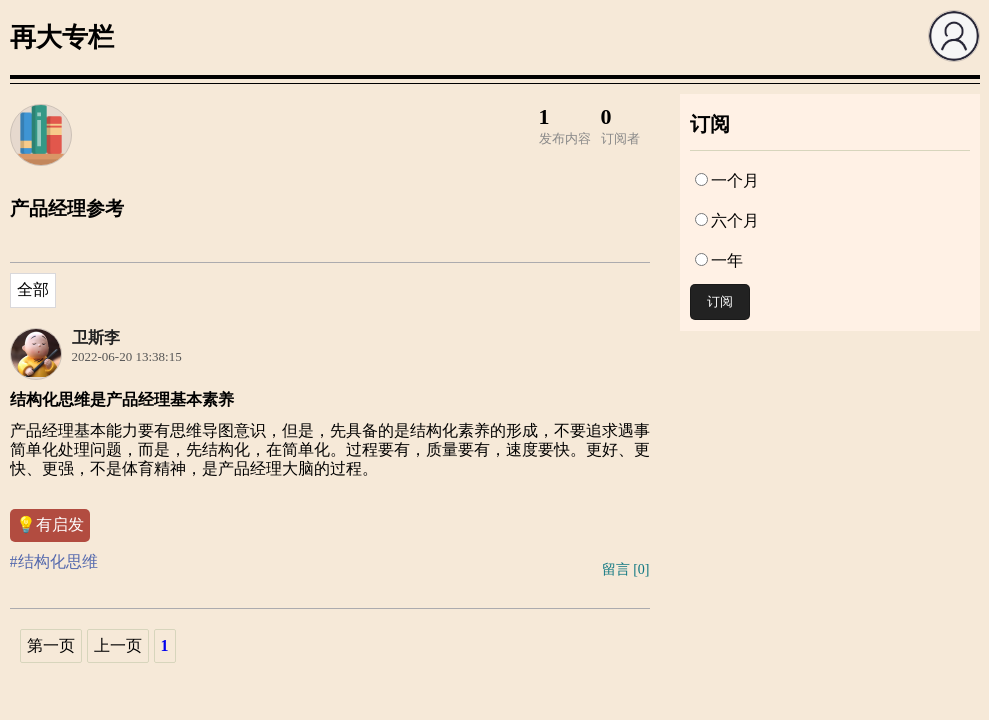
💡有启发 (50, 524)
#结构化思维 (54, 561)
